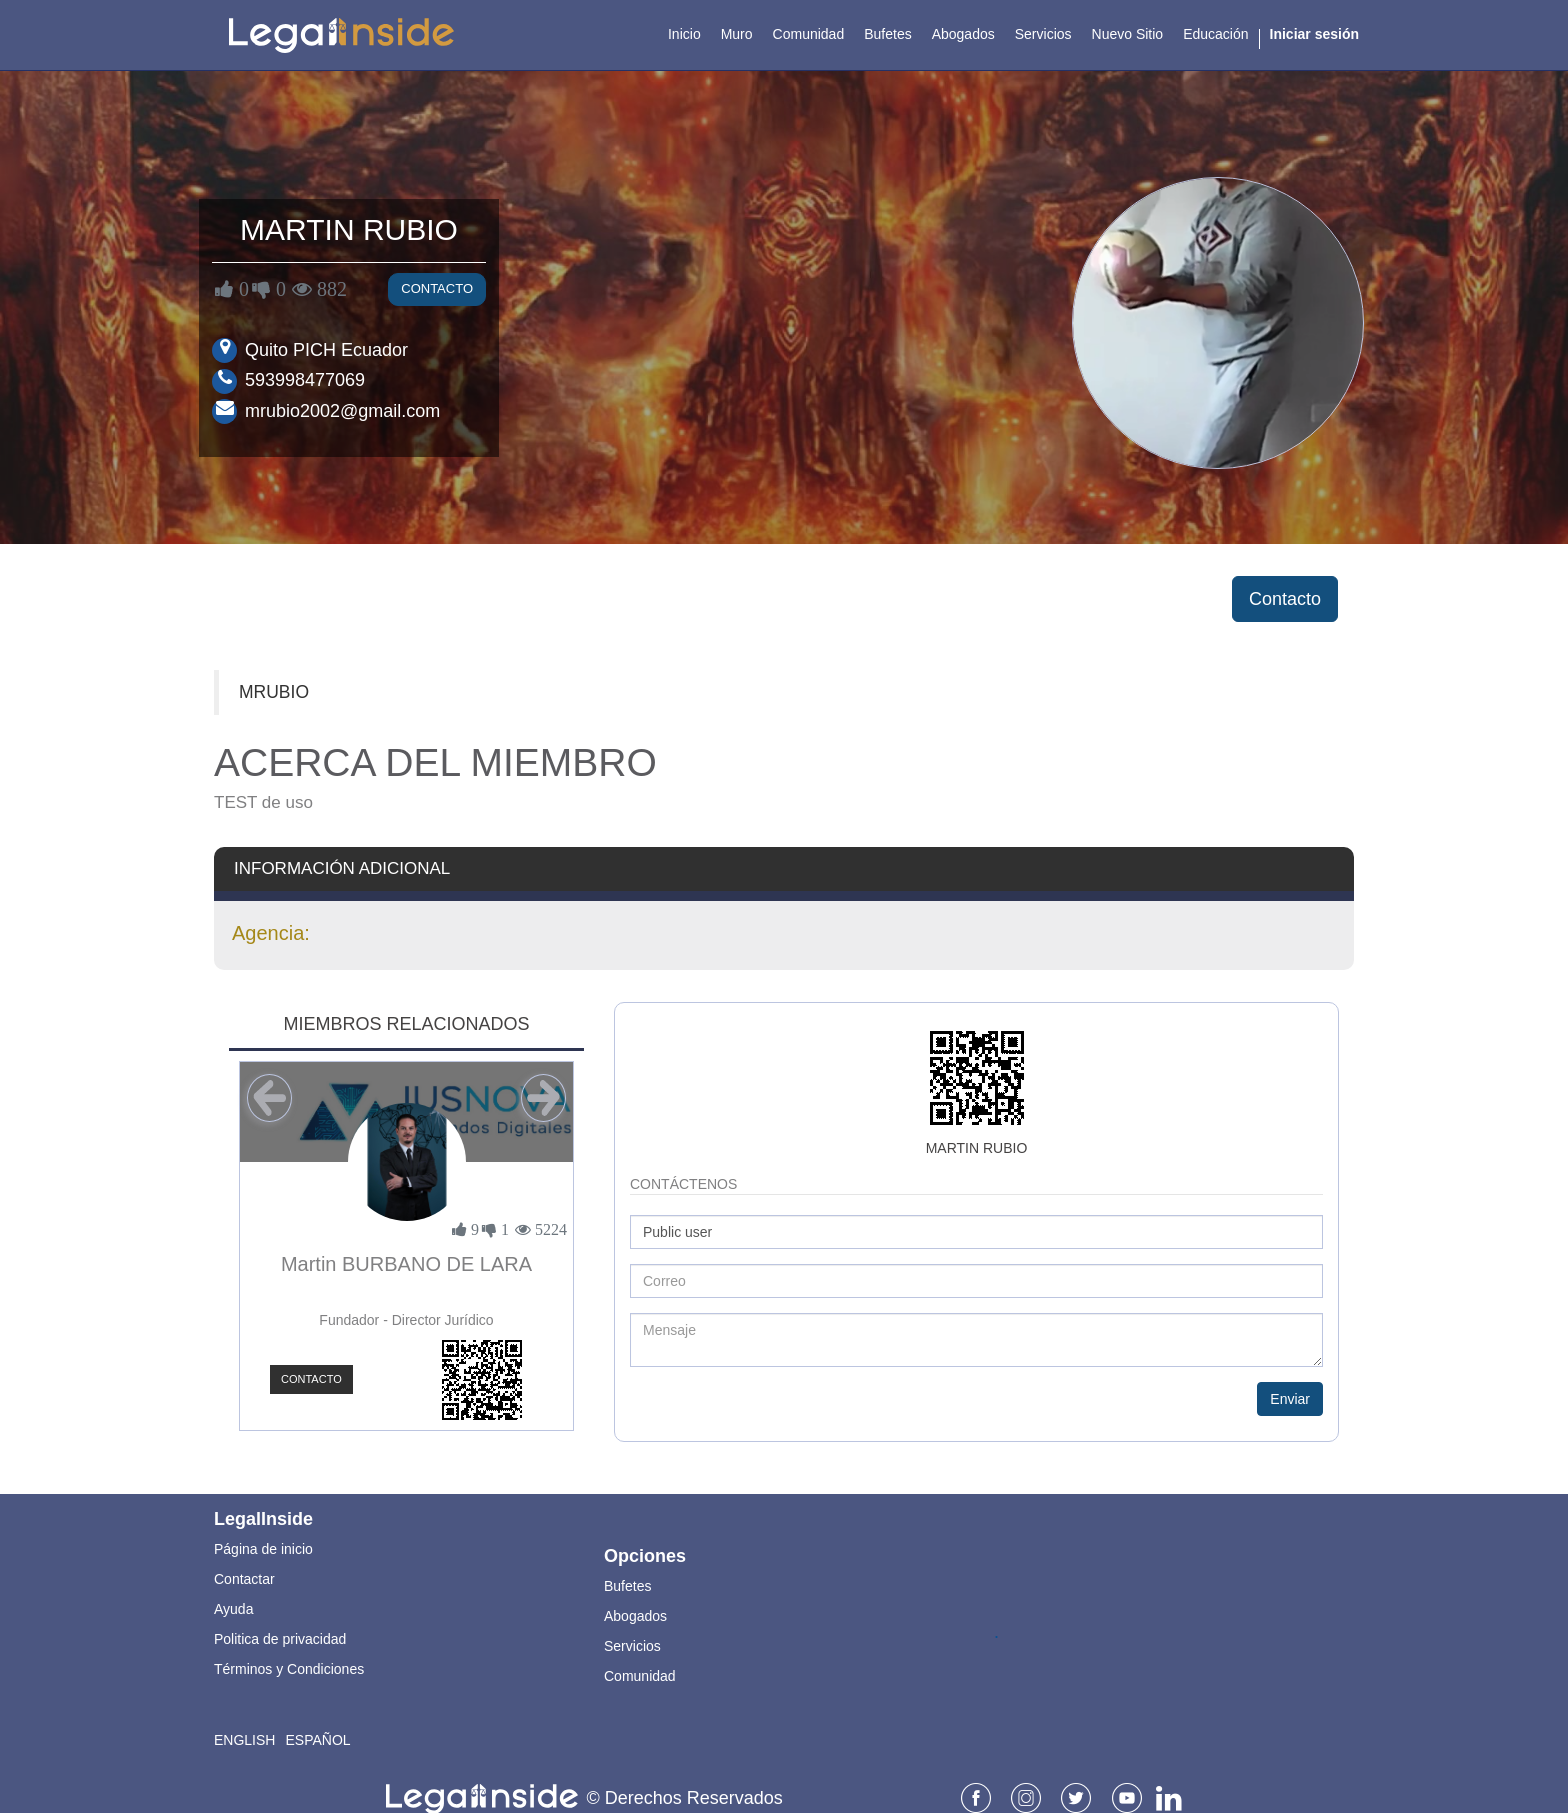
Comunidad (640, 1676)
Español (317, 1740)
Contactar (244, 1579)
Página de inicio (263, 1549)
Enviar (1290, 1399)
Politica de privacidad (280, 1639)
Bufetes (627, 1586)
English (244, 1740)
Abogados (635, 1616)
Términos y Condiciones (289, 1669)
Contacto (437, 288)
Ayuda (233, 1609)
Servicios (632, 1646)
